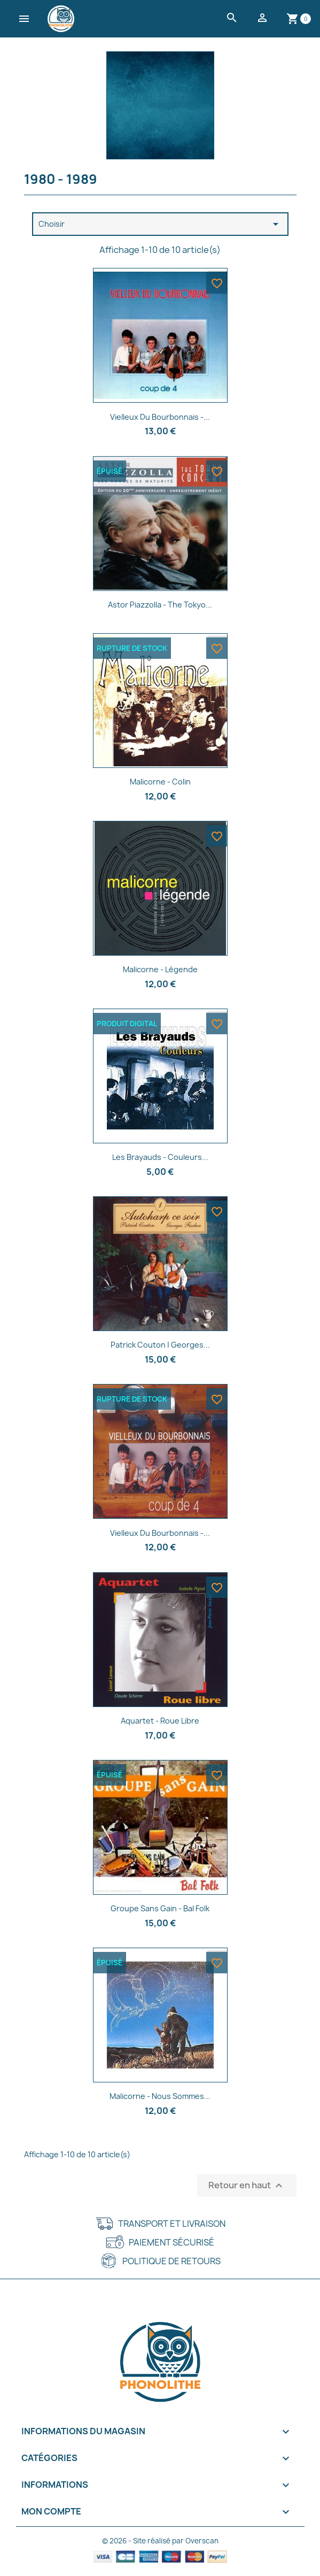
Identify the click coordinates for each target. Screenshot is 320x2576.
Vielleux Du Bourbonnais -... (160, 417)
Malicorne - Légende (160, 969)
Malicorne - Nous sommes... (160, 2096)
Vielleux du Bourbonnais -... (160, 1533)
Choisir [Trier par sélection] (160, 224)
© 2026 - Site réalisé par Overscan (160, 2541)
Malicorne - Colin (160, 781)
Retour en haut (246, 2186)
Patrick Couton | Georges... (160, 1345)
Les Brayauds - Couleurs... (160, 1157)
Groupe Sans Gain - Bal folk (160, 1908)
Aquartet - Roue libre (160, 1721)
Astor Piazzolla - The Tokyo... (160, 604)
